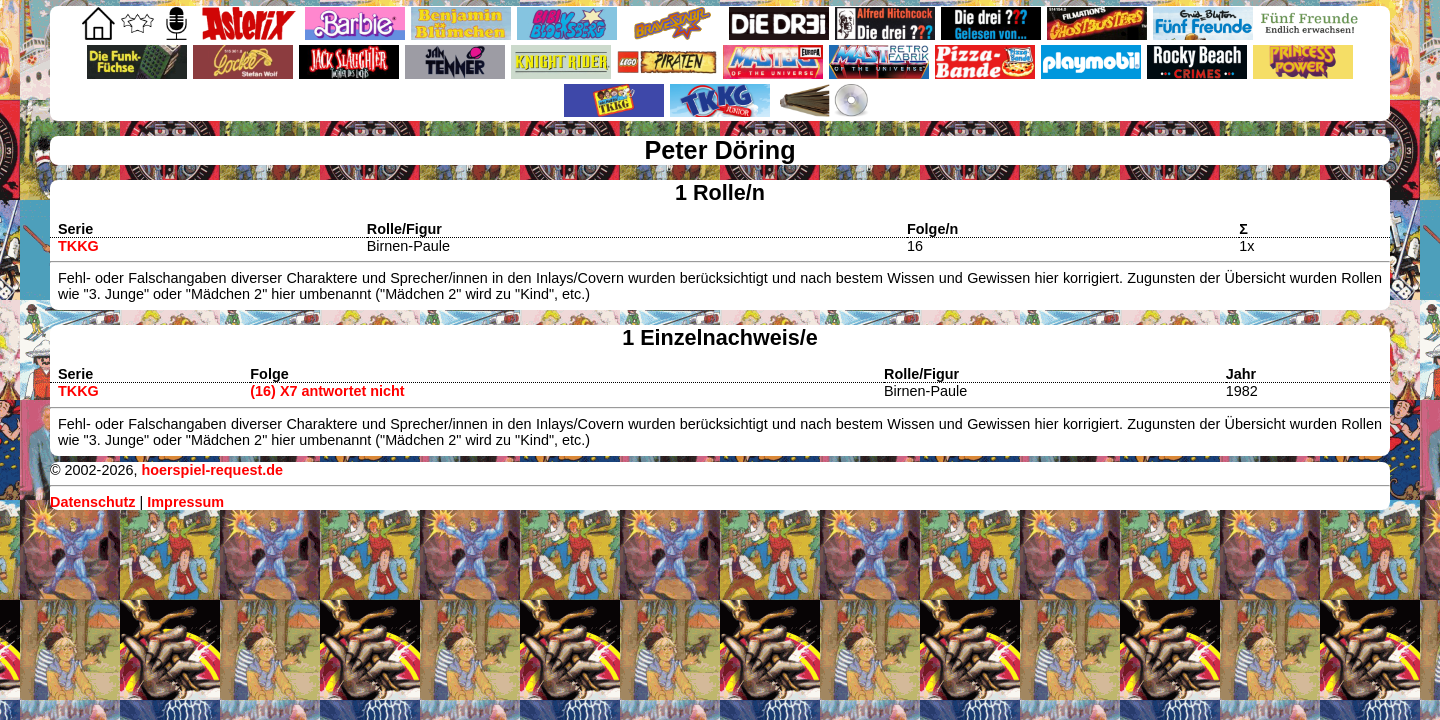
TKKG (78, 246)
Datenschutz (93, 502)
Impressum (185, 502)
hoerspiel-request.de (212, 470)
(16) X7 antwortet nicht (327, 391)
